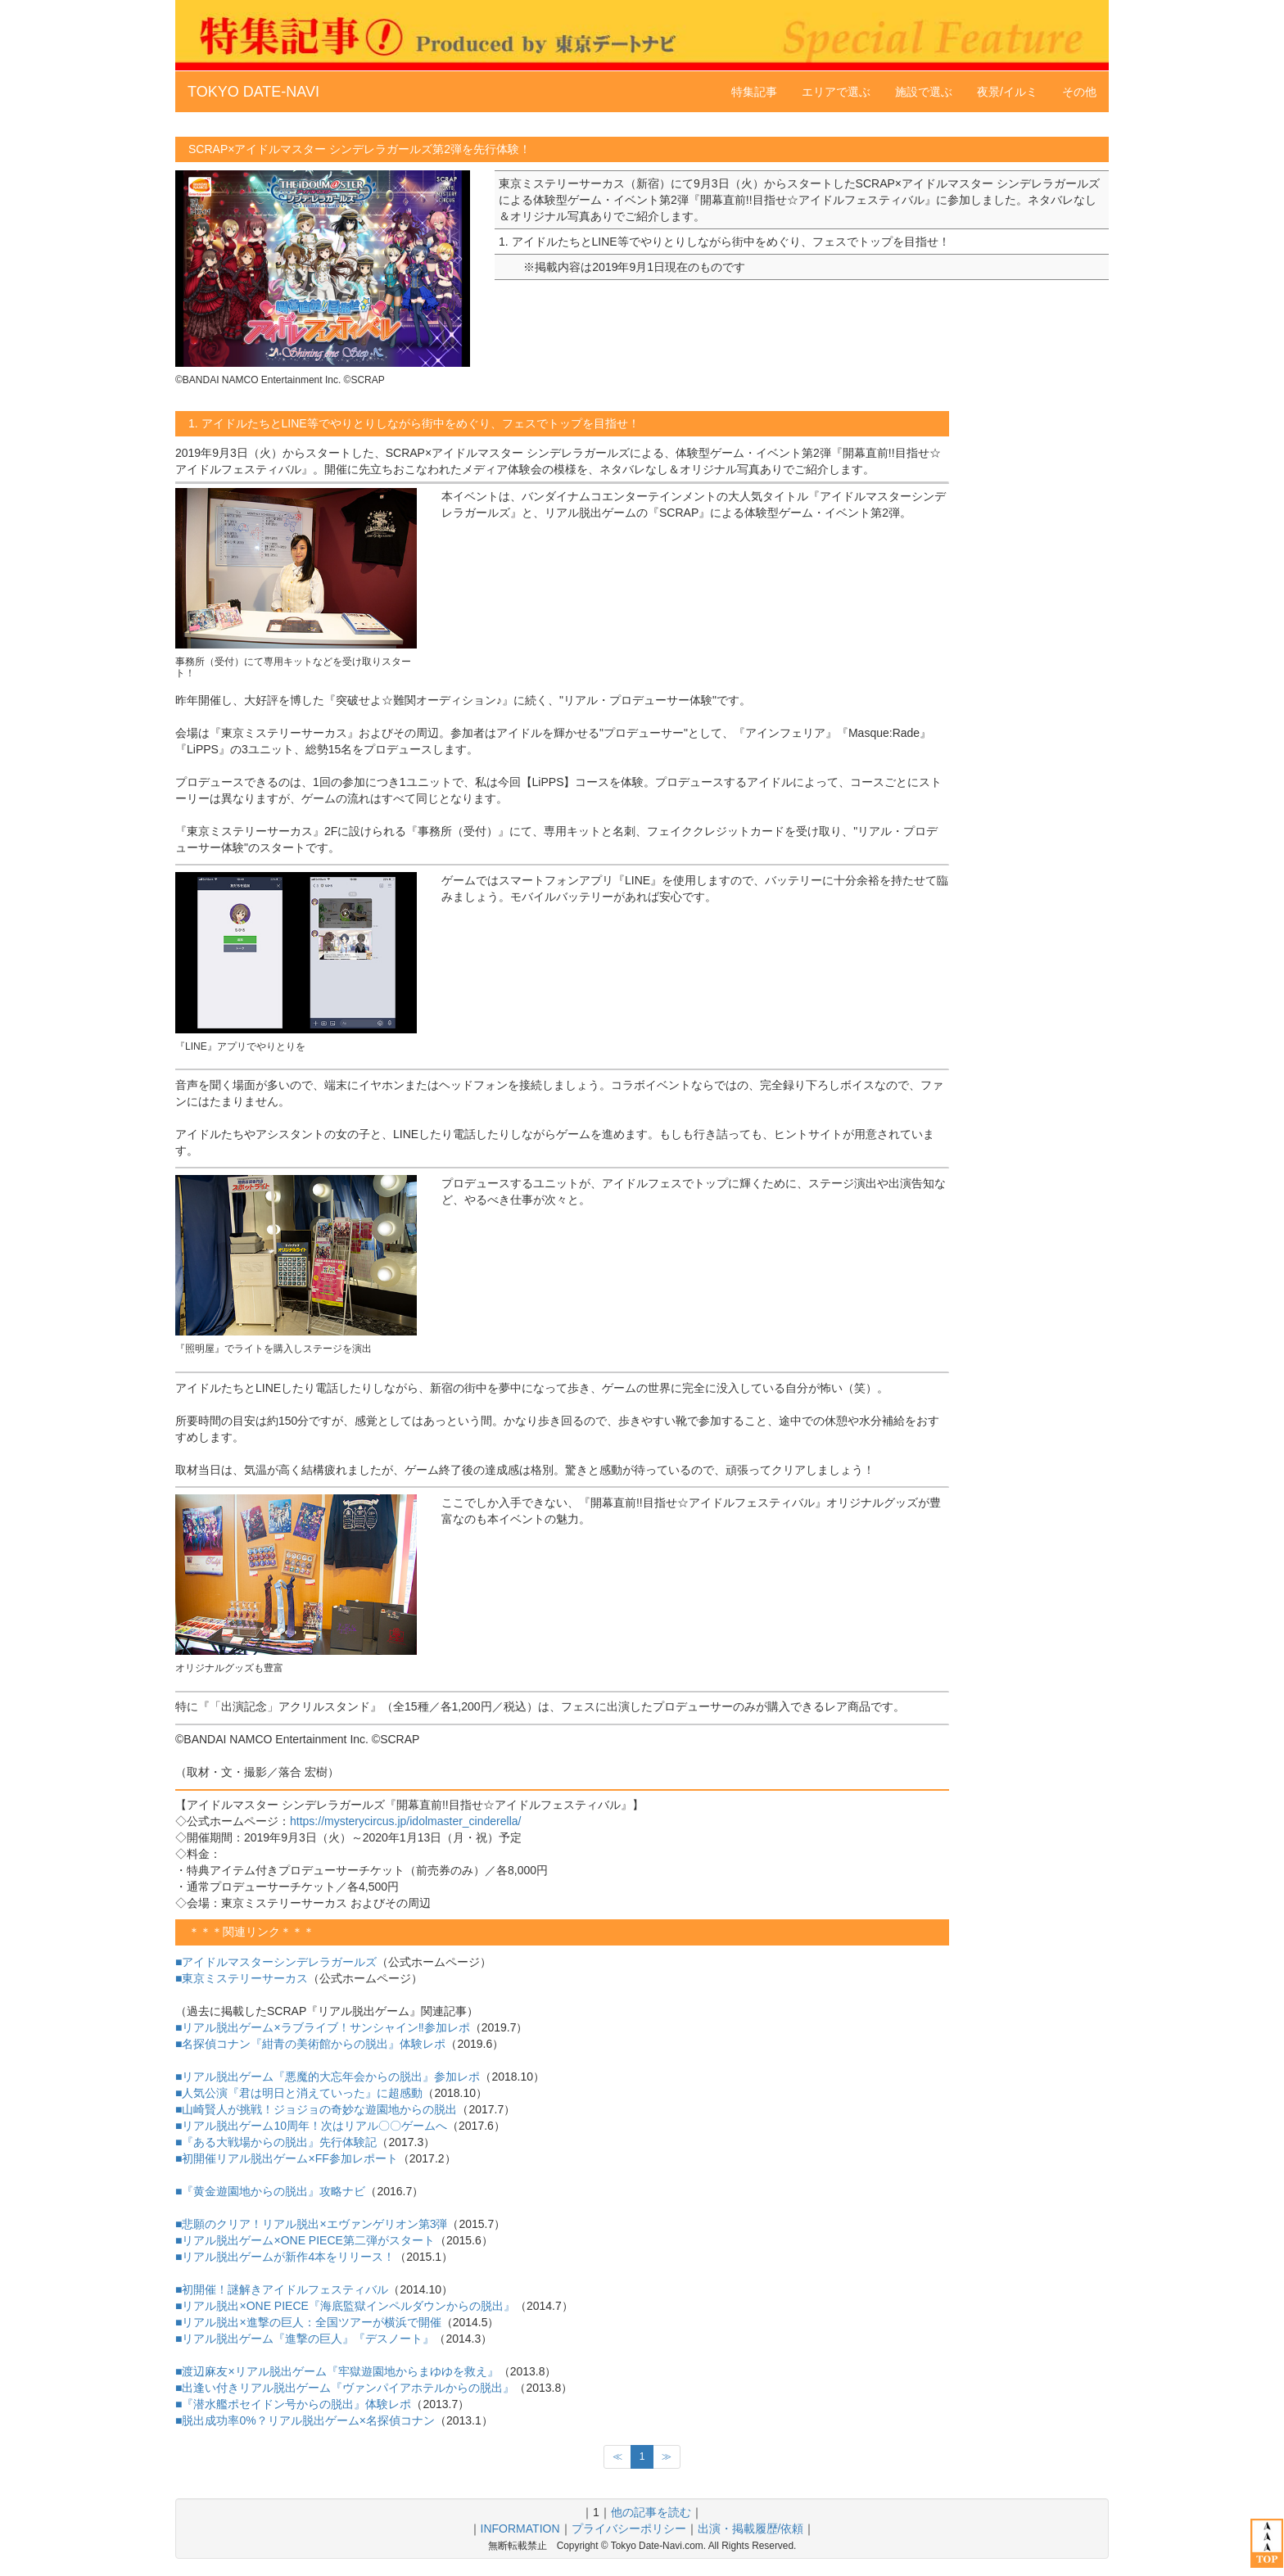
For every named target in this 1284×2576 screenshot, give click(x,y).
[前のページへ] (617, 2457)
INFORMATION (520, 2528)
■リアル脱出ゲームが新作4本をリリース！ (285, 2256)
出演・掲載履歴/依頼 (751, 2528)
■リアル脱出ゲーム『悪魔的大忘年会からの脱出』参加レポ (327, 2076)
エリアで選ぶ (836, 91)
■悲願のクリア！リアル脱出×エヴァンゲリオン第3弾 (311, 2223)
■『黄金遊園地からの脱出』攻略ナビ (270, 2191)
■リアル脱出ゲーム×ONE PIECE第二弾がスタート (305, 2240)
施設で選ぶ (923, 91)
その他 (1079, 91)
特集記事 (754, 91)
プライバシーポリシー (629, 2528)
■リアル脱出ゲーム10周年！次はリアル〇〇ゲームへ (311, 2125)
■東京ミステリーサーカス (241, 1978)
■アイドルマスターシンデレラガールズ (276, 1961)
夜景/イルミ (1007, 91)
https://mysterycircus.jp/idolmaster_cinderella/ (405, 1821)
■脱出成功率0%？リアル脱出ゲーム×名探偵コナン (305, 2420)
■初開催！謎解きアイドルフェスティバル (281, 2289)
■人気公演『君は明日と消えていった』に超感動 (299, 2092)
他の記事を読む (651, 2512)
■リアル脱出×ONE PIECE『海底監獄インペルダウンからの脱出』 (345, 2305)
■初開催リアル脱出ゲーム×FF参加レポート (286, 2158)
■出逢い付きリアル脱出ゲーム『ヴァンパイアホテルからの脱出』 (344, 2387)
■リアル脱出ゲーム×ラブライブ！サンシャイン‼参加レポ (322, 2027)
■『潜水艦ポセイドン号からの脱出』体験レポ (293, 2404)
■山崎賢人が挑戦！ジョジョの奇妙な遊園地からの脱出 (316, 2109)
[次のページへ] (666, 2457)
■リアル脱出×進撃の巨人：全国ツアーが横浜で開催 (308, 2322)
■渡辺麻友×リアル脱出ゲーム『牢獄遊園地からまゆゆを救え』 (337, 2371)
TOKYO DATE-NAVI (253, 92)
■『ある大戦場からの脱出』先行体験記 (276, 2142)
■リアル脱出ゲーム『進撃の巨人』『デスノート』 (304, 2338)
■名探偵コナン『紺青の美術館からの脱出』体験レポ (310, 2043)
